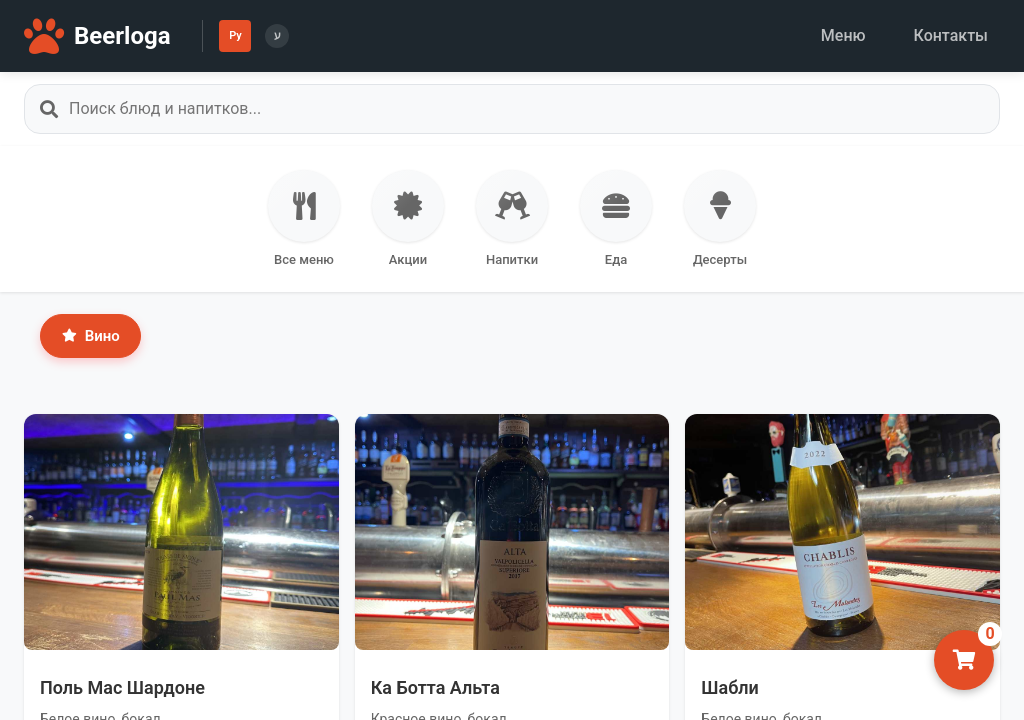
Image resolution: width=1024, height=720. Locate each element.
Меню (843, 35)
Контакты (951, 35)
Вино (90, 336)
